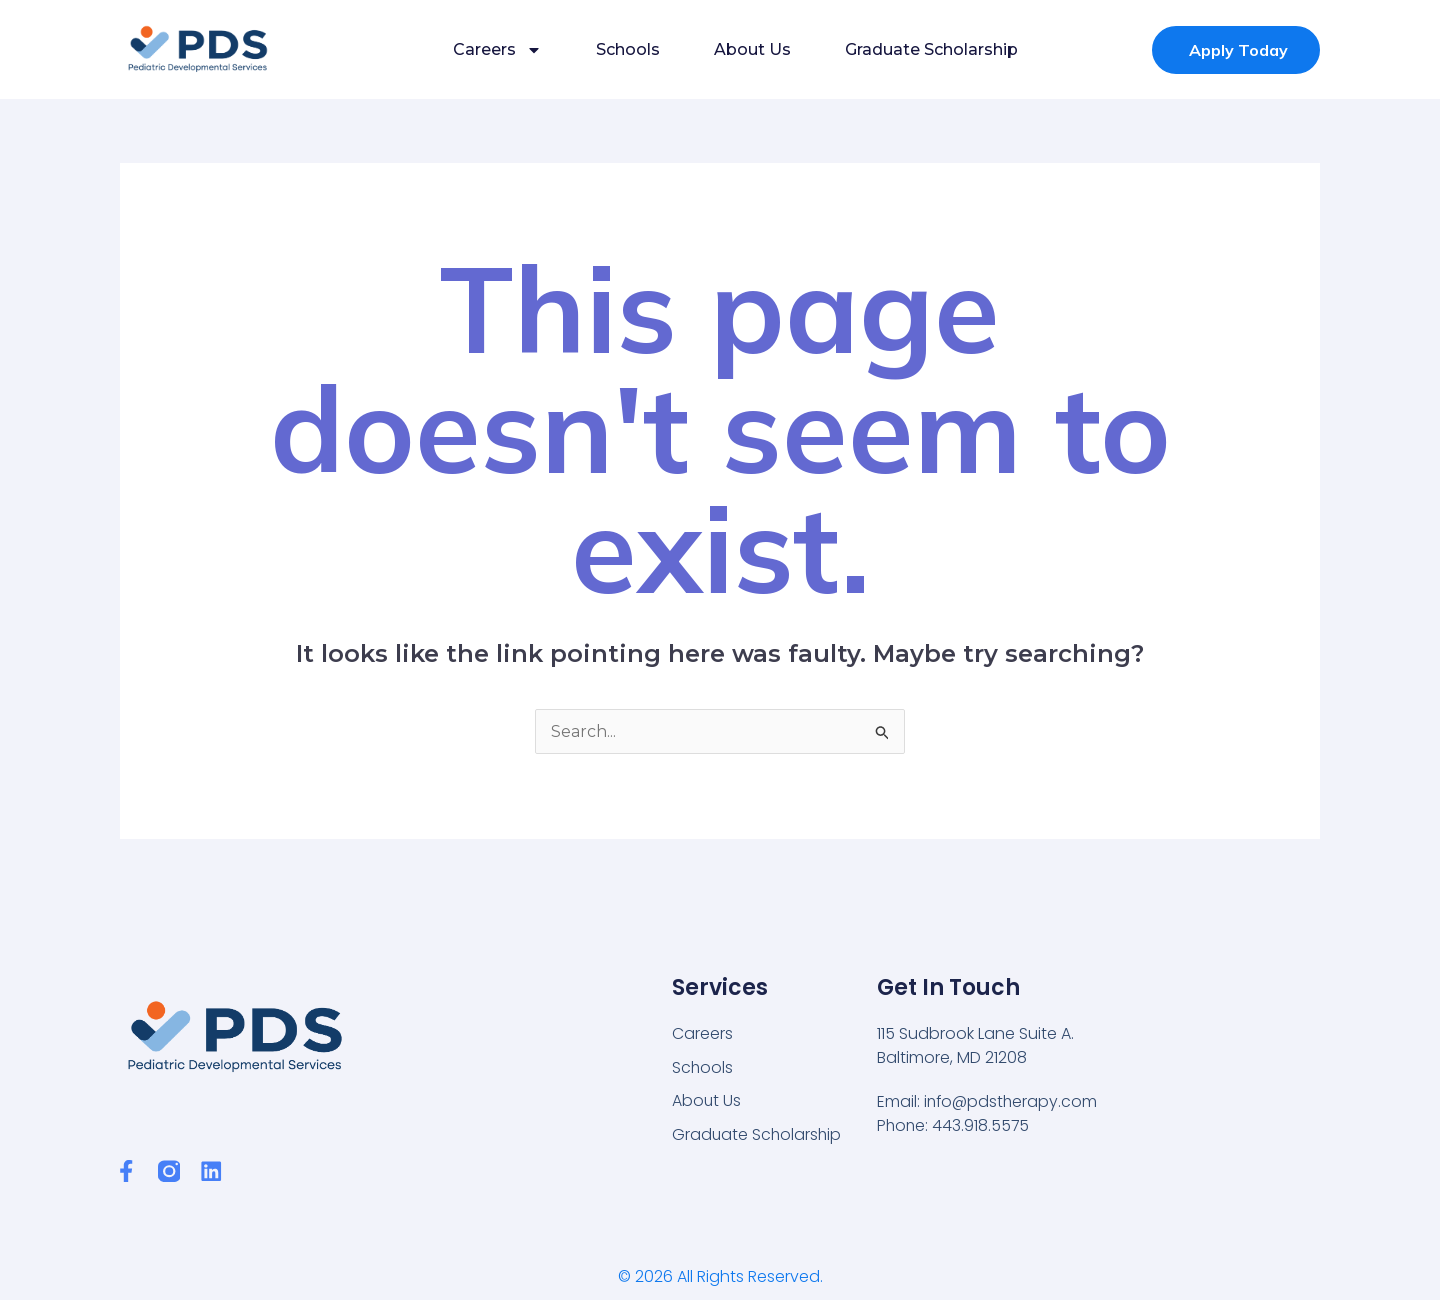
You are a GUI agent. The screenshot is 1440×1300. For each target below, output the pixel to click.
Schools (628, 49)
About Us (752, 49)
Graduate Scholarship (931, 49)
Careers (497, 50)
